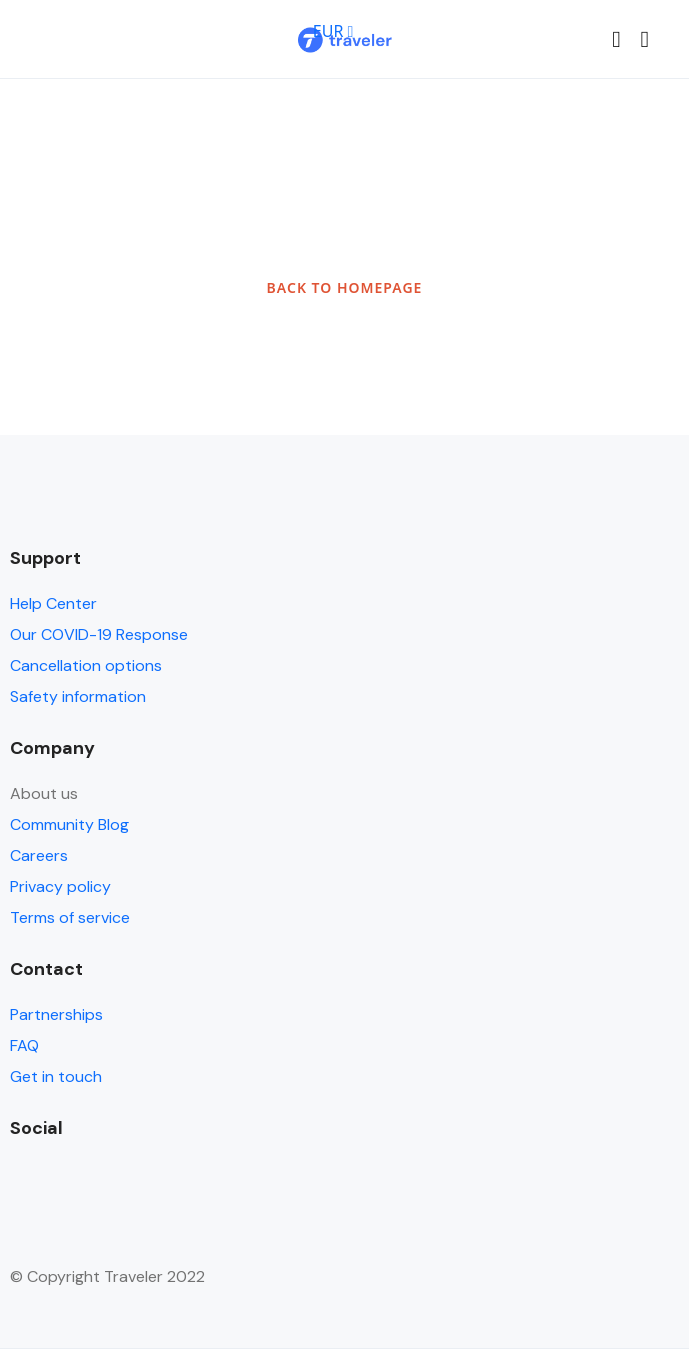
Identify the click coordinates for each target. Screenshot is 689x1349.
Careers (39, 855)
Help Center (53, 603)
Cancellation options (86, 665)
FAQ (24, 1045)
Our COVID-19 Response (99, 634)
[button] (616, 39)
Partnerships (56, 1014)
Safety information (78, 696)
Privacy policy (60, 886)
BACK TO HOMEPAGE (345, 287)
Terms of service (70, 917)
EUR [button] (333, 31)
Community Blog (69, 824)
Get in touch (56, 1076)
